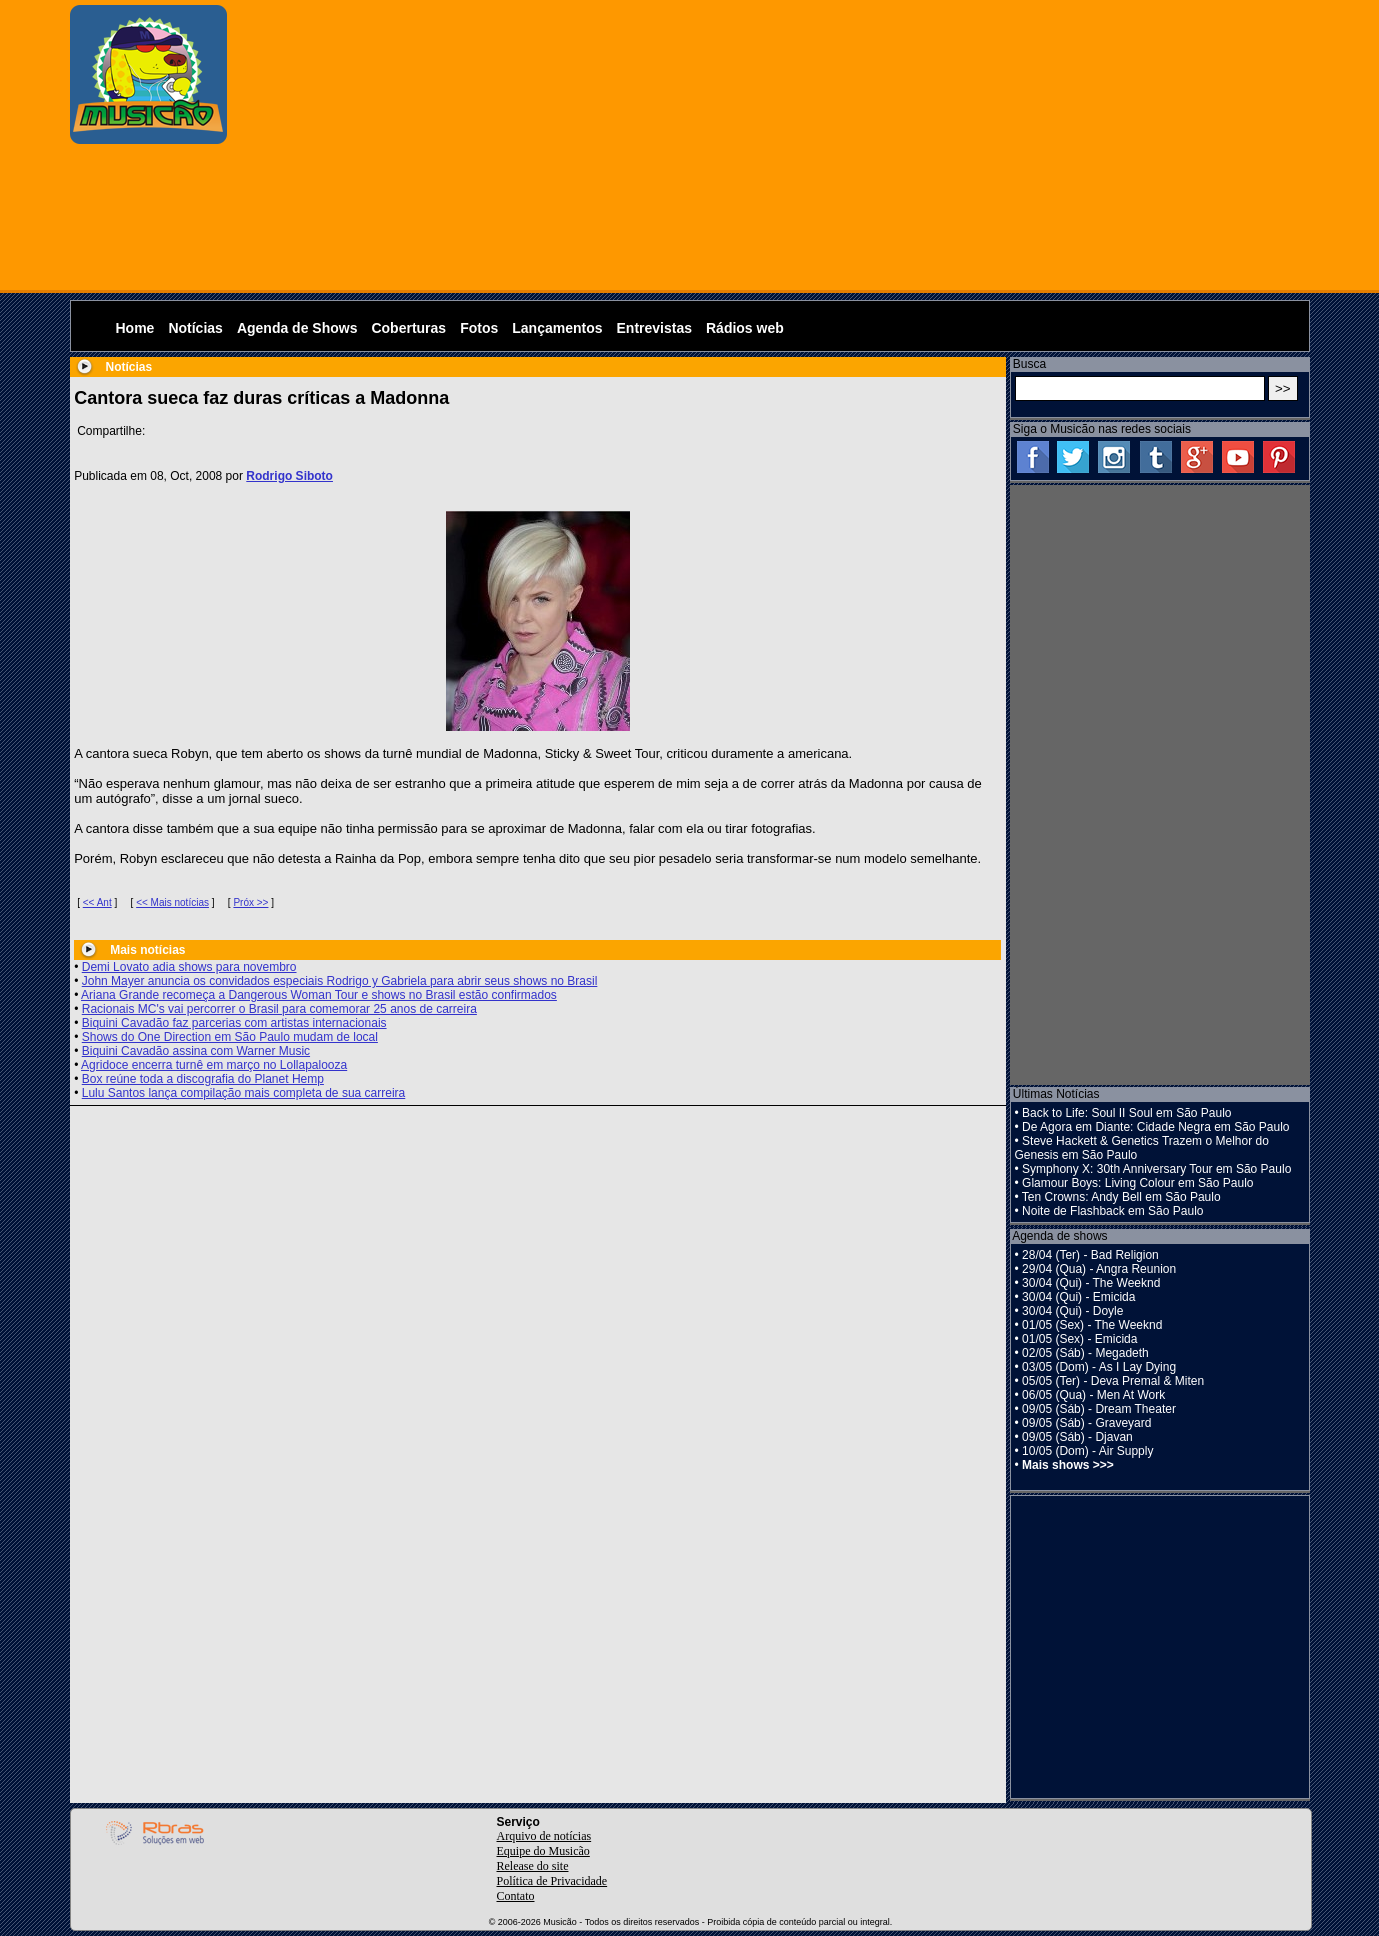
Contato (516, 1896)
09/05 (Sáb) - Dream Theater (1099, 1409)
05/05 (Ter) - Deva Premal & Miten (1113, 1381)
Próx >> (250, 902)
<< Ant (97, 902)
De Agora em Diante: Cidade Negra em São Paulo (1156, 1127)
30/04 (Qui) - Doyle (1072, 1311)
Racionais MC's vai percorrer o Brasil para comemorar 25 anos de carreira (279, 1009)
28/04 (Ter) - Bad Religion (1090, 1255)
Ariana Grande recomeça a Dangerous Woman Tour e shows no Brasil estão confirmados (319, 995)
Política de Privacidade (552, 1881)
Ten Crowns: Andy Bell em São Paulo (1121, 1197)
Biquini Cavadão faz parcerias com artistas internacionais (234, 1023)
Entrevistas (654, 328)
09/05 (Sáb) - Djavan (1077, 1437)
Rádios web (745, 328)
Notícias (195, 328)
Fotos (479, 328)
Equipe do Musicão (543, 1851)
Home (135, 328)
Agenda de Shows (297, 328)
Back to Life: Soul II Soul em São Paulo (1126, 1113)
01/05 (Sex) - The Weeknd (1092, 1325)
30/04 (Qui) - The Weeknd (1091, 1283)
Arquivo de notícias (544, 1836)
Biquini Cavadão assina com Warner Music (196, 1051)
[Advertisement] (773, 145)
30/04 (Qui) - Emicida (1078, 1297)
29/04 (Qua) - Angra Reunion (1099, 1269)
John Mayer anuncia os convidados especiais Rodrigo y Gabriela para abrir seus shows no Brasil (340, 981)
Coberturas (408, 328)
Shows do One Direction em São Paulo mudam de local (230, 1037)
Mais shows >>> (1068, 1465)
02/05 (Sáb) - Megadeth (1085, 1353)
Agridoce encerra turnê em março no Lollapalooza (214, 1065)
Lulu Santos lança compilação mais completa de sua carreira (244, 1093)
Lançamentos (557, 328)
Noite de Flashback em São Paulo (1112, 1211)
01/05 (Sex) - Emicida (1079, 1339)
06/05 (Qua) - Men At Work (1093, 1395)
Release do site (533, 1866)
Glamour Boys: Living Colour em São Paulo (1137, 1183)
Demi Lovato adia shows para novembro (189, 967)
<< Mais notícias (172, 902)
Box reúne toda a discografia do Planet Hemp (203, 1079)
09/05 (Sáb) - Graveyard (1086, 1423)
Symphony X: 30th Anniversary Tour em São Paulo (1156, 1169)
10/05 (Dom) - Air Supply (1087, 1451)
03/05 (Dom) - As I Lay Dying (1099, 1367)
